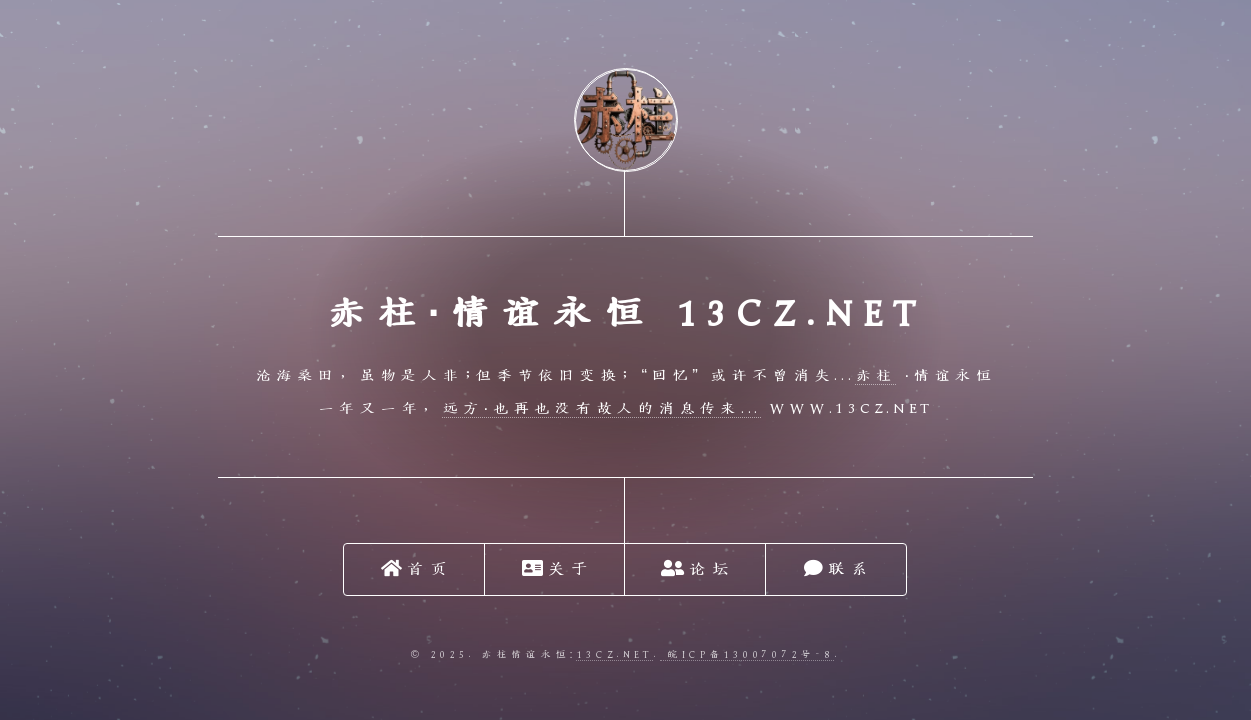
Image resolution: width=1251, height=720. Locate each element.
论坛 (697, 568)
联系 (838, 568)
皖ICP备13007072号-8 (747, 654)
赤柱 (875, 376)
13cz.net (614, 654)
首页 (416, 568)
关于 (557, 568)
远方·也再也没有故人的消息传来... (601, 409)
